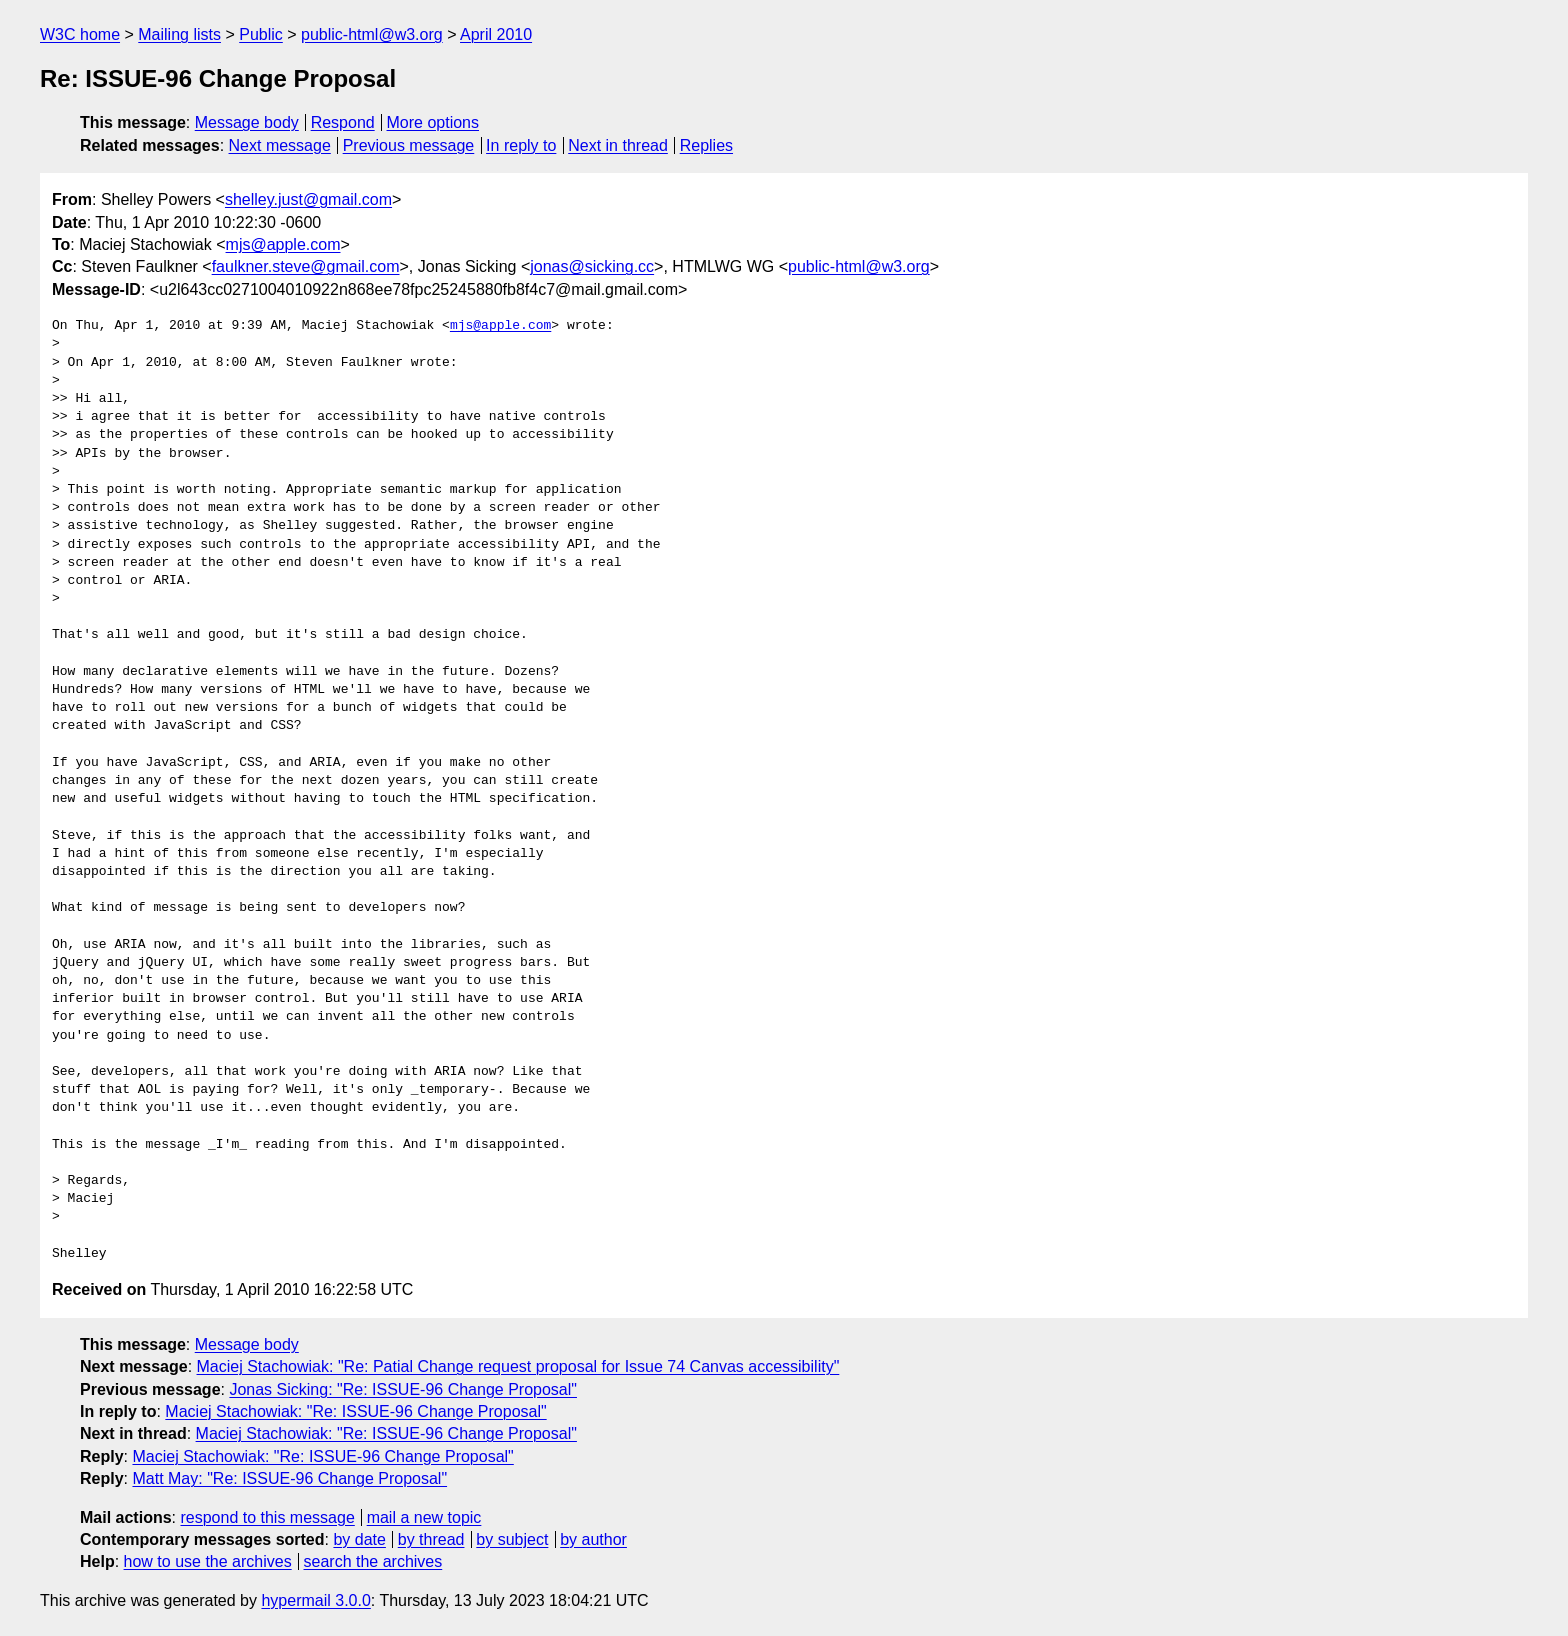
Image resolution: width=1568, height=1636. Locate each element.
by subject (512, 1539)
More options (433, 122)
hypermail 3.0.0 (315, 1600)
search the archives (373, 1561)
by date (359, 1539)
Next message (280, 145)
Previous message (409, 145)
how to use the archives (208, 1561)
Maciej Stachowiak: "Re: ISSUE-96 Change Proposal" (355, 1411)
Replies (706, 145)
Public (261, 34)
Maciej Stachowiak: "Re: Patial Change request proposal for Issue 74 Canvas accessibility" (518, 1366)
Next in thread (618, 145)
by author (593, 1539)
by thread (431, 1539)
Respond (343, 122)
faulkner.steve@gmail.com (306, 266)
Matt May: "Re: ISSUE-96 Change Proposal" (289, 1478)
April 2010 (496, 34)
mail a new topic (424, 1517)
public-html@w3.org (372, 34)
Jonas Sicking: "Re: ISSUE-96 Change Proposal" (403, 1389)
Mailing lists (179, 34)
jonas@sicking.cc (592, 266)
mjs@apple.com (283, 244)
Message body (247, 122)
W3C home (80, 34)
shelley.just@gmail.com (308, 199)
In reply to (521, 145)
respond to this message (267, 1517)
